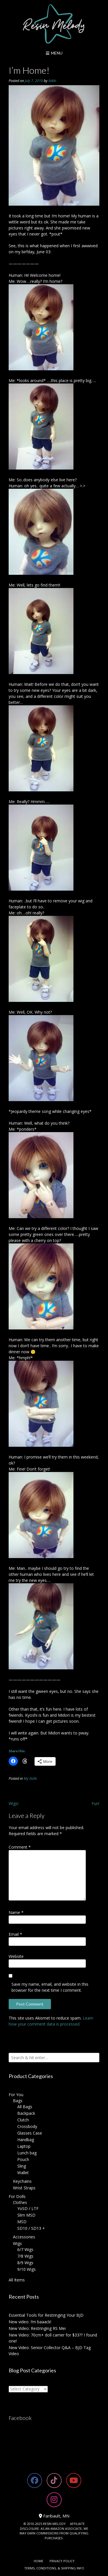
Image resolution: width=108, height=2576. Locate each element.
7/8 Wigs (25, 2256)
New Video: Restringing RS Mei (37, 2328)
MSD (21, 2221)
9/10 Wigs (26, 2269)
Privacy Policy (62, 2561)
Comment (20, 1847)
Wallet (23, 2172)
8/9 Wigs (25, 2262)
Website (16, 1956)
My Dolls (30, 1778)
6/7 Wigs (25, 2249)
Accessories (24, 2237)
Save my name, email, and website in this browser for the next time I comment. (50, 1987)
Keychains (22, 2181)
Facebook (20, 2418)
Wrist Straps (24, 2188)
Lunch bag (27, 2153)
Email (15, 1934)
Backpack (26, 2113)
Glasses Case (29, 2133)
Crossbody (27, 2126)
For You (16, 2094)
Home (38, 2561)
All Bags (24, 2106)
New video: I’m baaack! (30, 2321)
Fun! (95, 1803)
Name (16, 1912)
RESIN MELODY (54, 2524)
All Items (17, 2280)
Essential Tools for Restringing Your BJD (46, 2315)
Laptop (24, 2146)
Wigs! (13, 1803)
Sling (21, 2166)
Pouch (23, 2159)
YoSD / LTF (28, 2208)
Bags (17, 2100)
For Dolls (17, 2196)
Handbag (25, 2139)
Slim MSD (26, 2215)
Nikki (52, 80)
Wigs (17, 2243)
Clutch (23, 2120)
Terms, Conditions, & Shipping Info (54, 2568)
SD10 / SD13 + (31, 2228)
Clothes (20, 2202)
